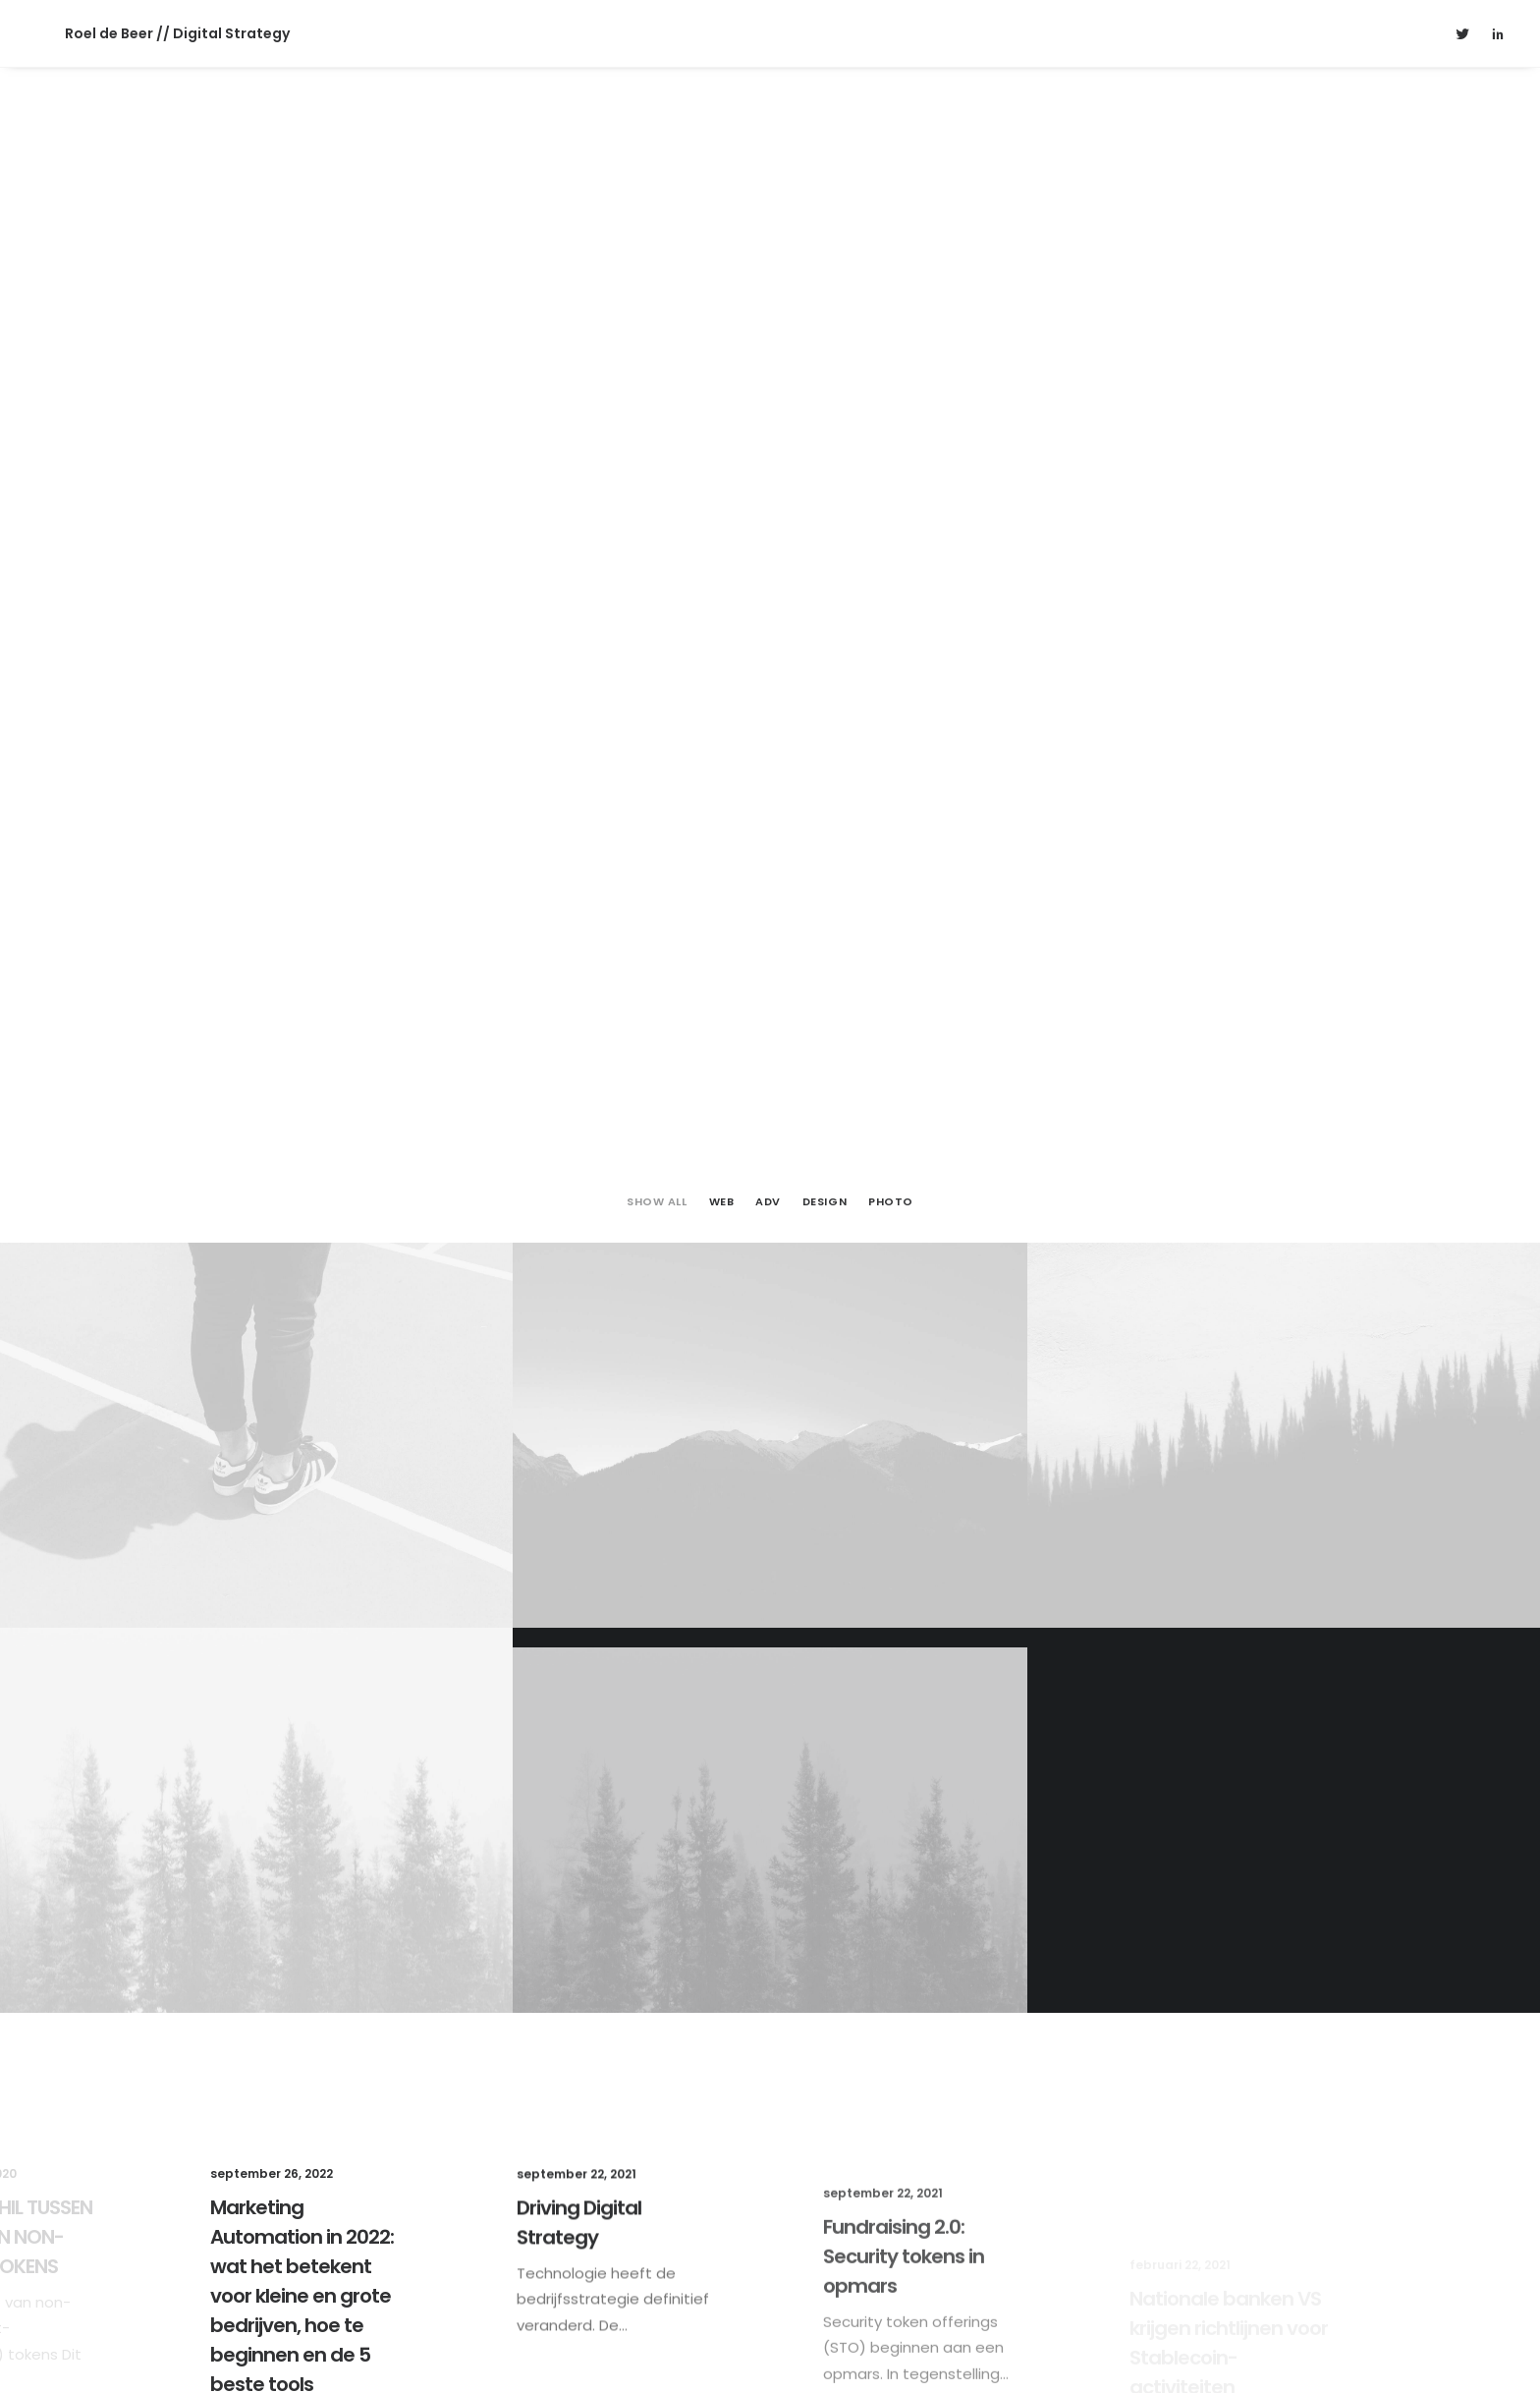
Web (722, 397)
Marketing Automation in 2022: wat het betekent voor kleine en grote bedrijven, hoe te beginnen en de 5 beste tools (302, 1514)
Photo (890, 397)
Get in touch (770, 2155)
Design (824, 397)
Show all (657, 397)
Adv (768, 397)
